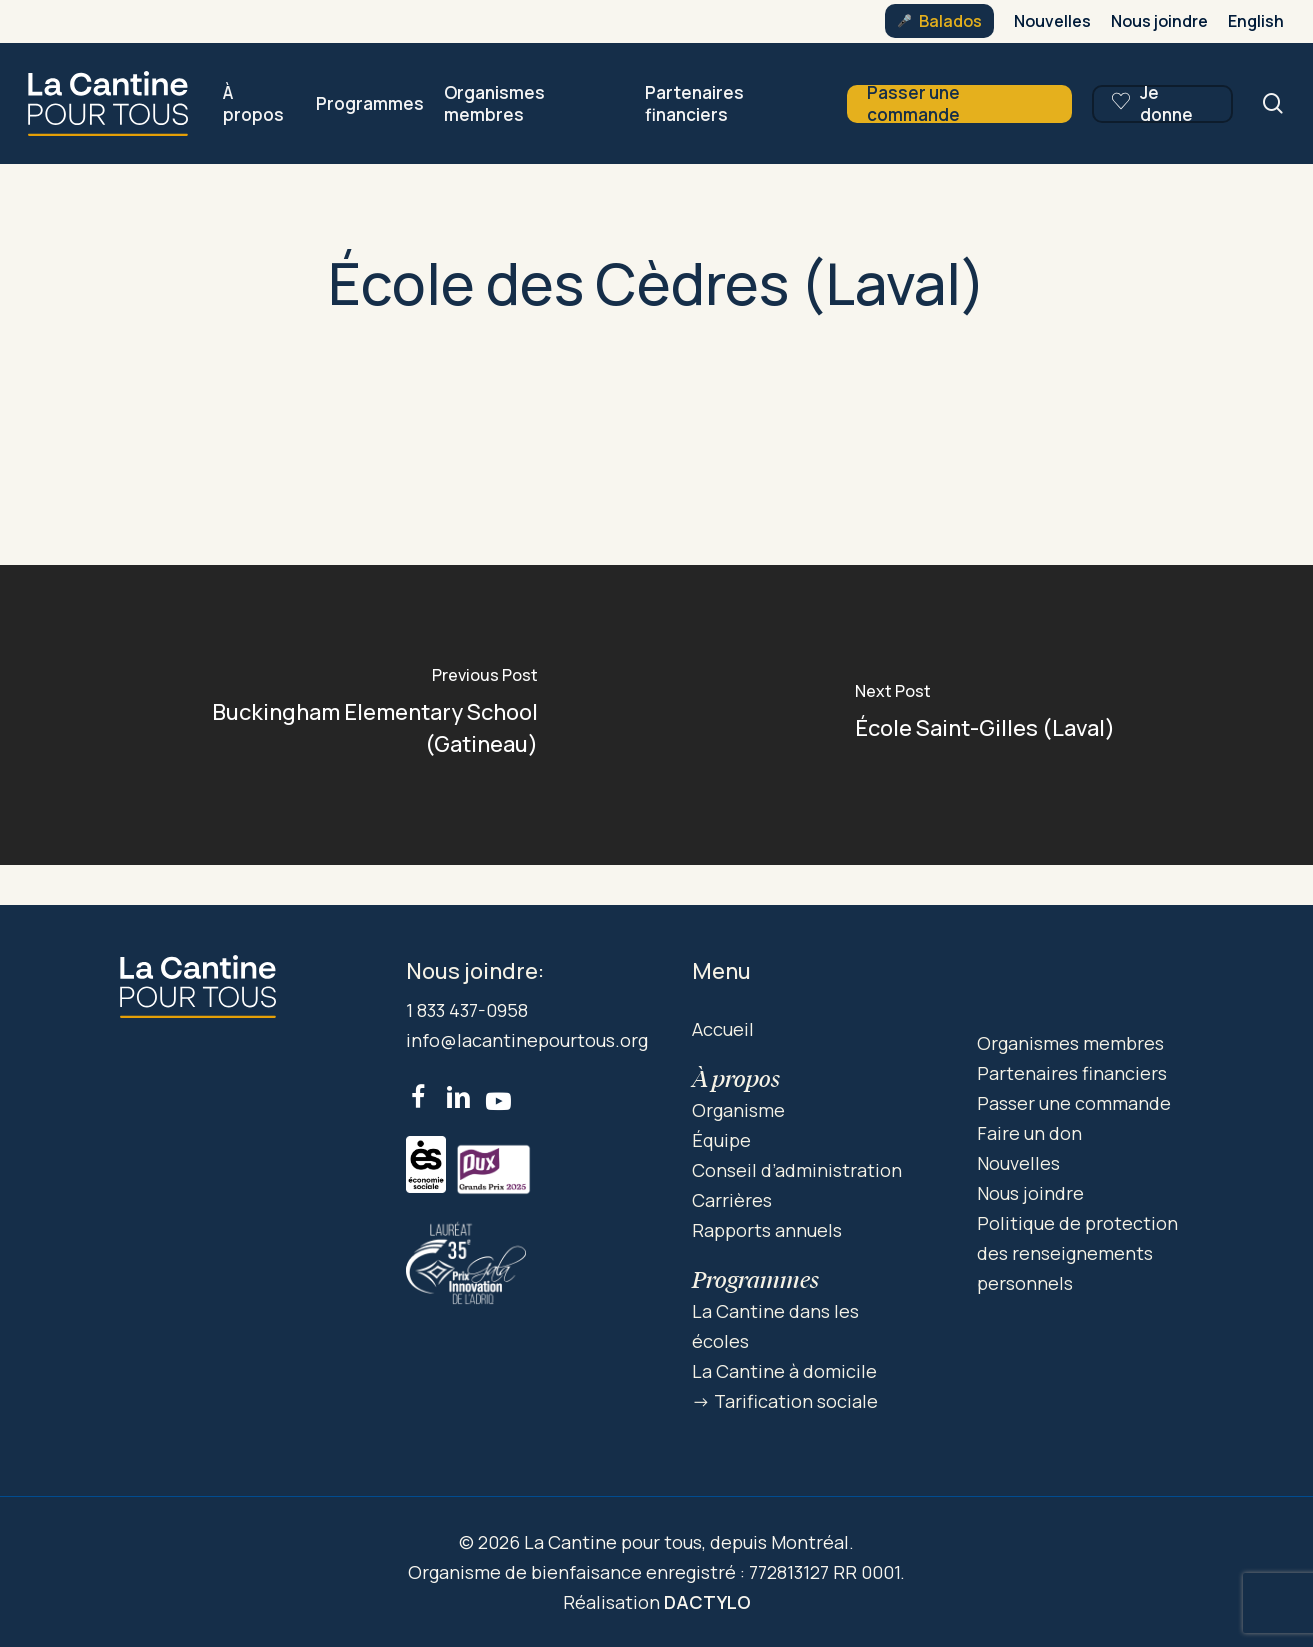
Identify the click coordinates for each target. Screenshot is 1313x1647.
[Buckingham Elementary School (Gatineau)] (328, 715)
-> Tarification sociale (785, 1401)
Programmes (755, 1279)
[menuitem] (1256, 21)
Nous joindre (1030, 1193)
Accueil (723, 1029)
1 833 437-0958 (467, 1010)
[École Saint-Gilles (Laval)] (985, 715)
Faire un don (1029, 1133)
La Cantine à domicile (784, 1371)
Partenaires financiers (1072, 1073)
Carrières (732, 1200)
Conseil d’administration (797, 1170)
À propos (736, 1078)
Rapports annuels (767, 1230)
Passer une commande (1074, 1103)
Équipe (721, 1140)
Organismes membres (1070, 1043)
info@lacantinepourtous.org (527, 1040)
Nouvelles (1018, 1163)
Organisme (738, 1110)
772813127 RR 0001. (827, 1572)
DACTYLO (707, 1602)
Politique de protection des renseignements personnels (1077, 1253)
